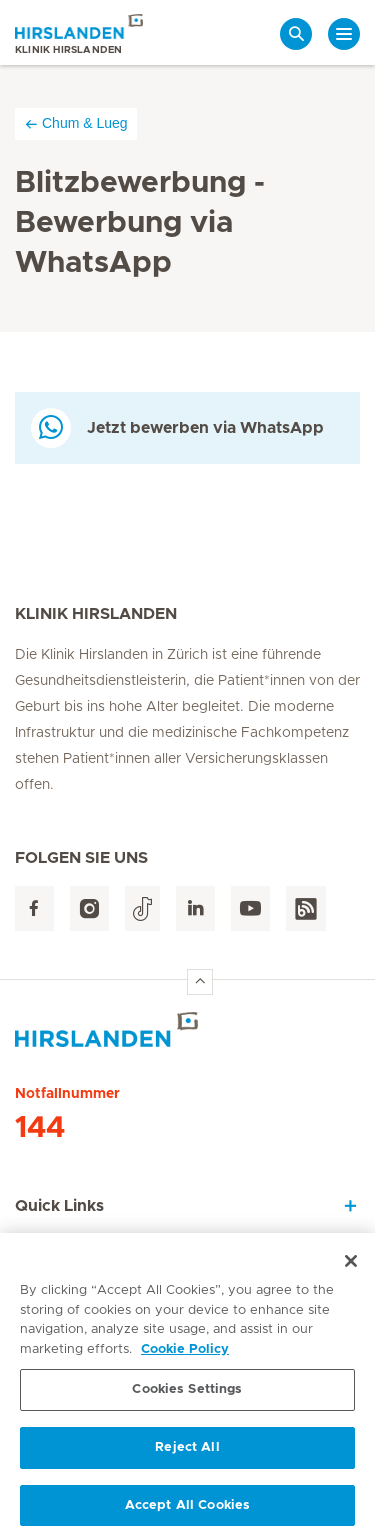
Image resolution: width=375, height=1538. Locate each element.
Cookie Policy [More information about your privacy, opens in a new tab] (185, 1354)
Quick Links (59, 1206)
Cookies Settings (187, 1394)
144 (40, 1128)
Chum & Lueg (76, 123)
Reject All (187, 1452)
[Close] (351, 1266)
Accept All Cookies (187, 1510)
